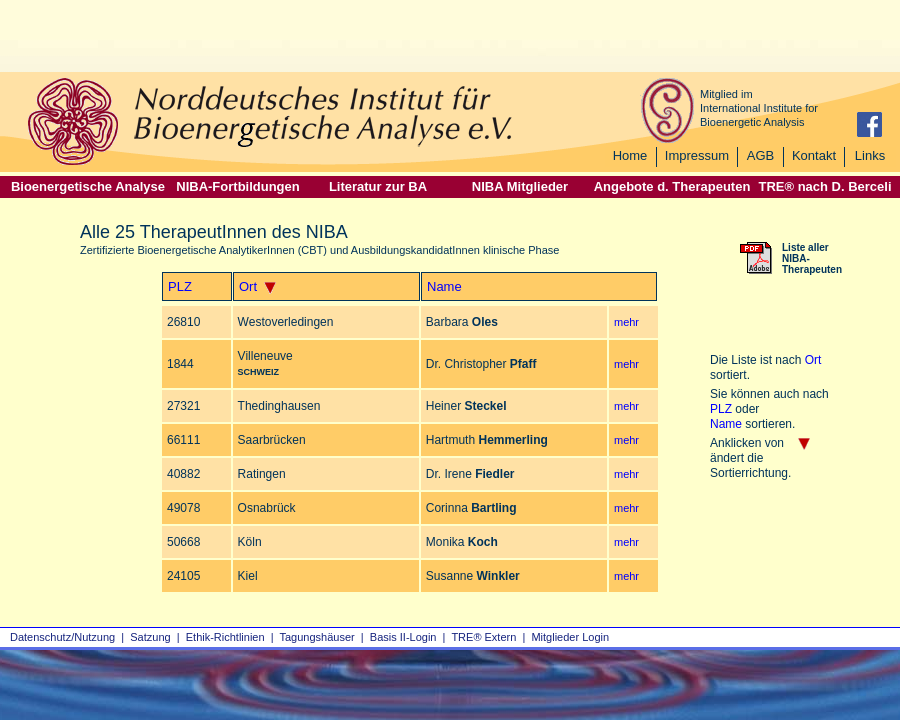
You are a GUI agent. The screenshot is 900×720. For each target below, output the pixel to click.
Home (630, 155)
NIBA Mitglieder (520, 186)
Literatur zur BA (378, 186)
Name (444, 286)
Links (870, 155)
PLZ (180, 286)
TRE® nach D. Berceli (824, 186)
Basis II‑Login (403, 637)
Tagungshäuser (317, 637)
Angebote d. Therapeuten (672, 186)
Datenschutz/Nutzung (62, 637)
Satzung (150, 637)
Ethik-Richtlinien (225, 637)
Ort (248, 286)
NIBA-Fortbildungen (237, 186)
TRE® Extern (483, 637)
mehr (626, 322)
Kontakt (814, 155)
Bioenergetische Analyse (88, 186)
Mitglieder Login (570, 637)
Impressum (697, 155)
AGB (760, 155)
